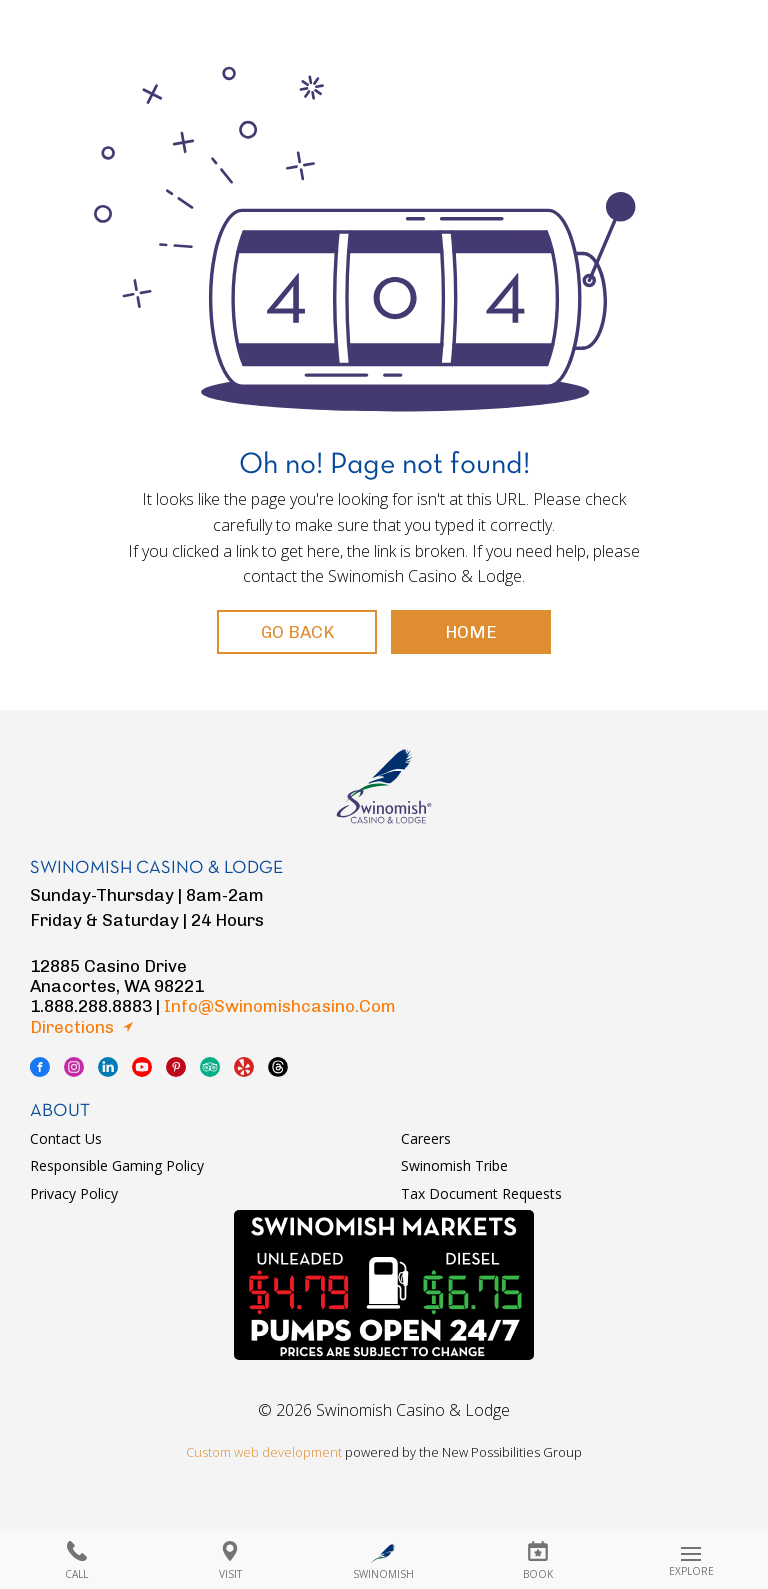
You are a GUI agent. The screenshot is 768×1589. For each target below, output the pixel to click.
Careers (426, 1138)
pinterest (176, 1067)
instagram (74, 1067)
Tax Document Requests (481, 1193)
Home (471, 632)
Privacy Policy (74, 1193)
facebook (40, 1067)
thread (278, 1067)
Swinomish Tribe (454, 1165)
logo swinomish (384, 777)
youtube (142, 1067)
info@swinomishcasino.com (280, 1006)
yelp (244, 1067)
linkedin (108, 1067)
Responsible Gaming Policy (117, 1165)
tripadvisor (210, 1067)
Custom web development (264, 1452)
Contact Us (66, 1138)
